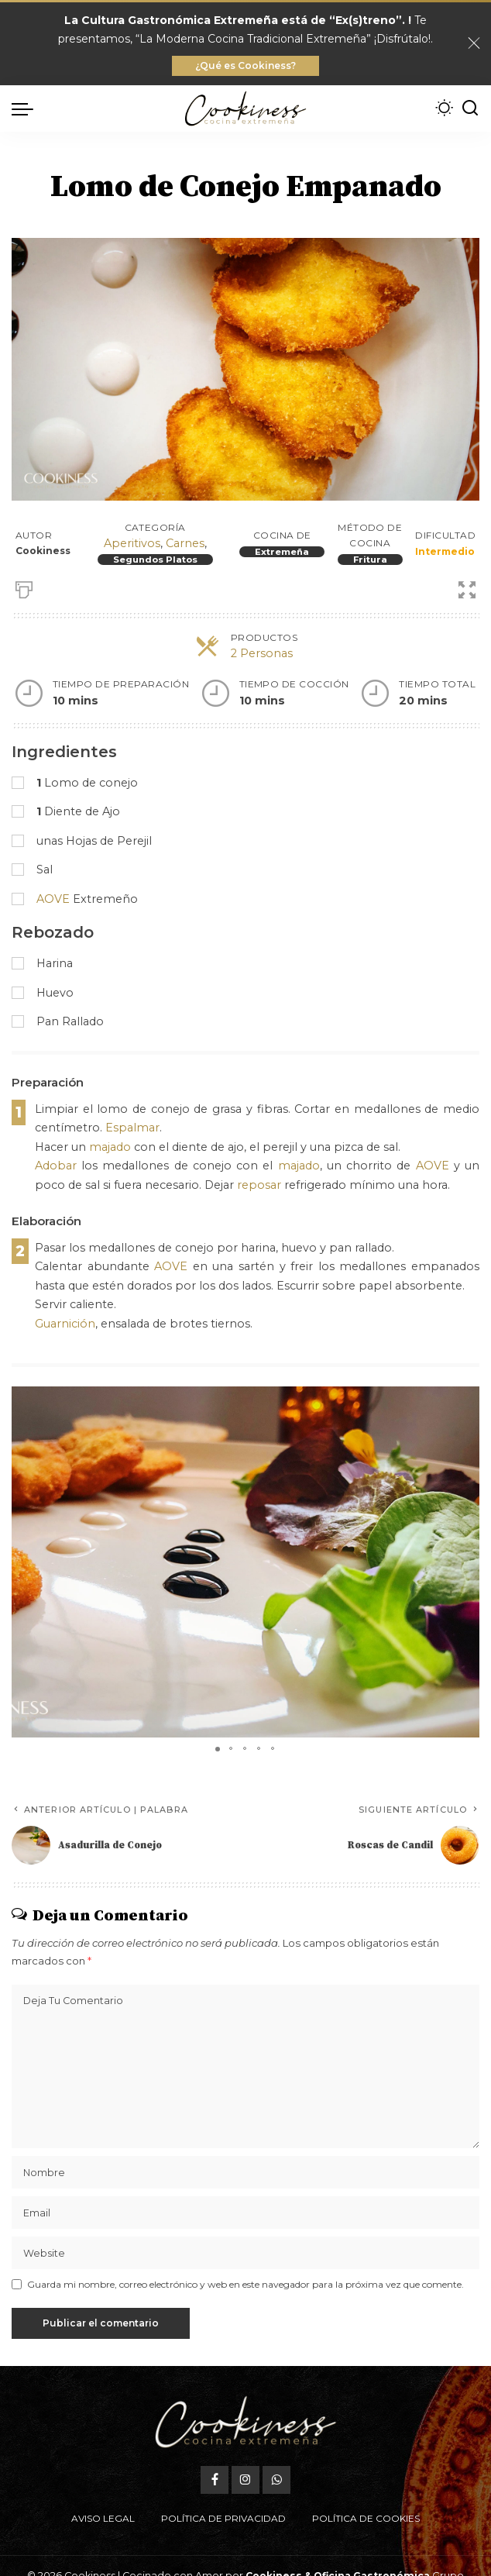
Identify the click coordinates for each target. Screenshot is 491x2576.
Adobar (56, 1166)
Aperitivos (132, 543)
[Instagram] (245, 2443)
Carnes (185, 543)
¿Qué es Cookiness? (245, 65)
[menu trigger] (26, 108)
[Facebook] (214, 2443)
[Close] (474, 43)
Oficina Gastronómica (372, 2539)
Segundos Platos (155, 559)
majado (110, 1147)
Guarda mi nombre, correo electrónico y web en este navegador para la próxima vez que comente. (245, 2284)
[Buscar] (470, 108)
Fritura (370, 559)
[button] (465, 1400)
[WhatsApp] (276, 2443)
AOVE (53, 899)
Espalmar (132, 1128)
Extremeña (282, 551)
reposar (259, 1185)
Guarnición (65, 1324)
